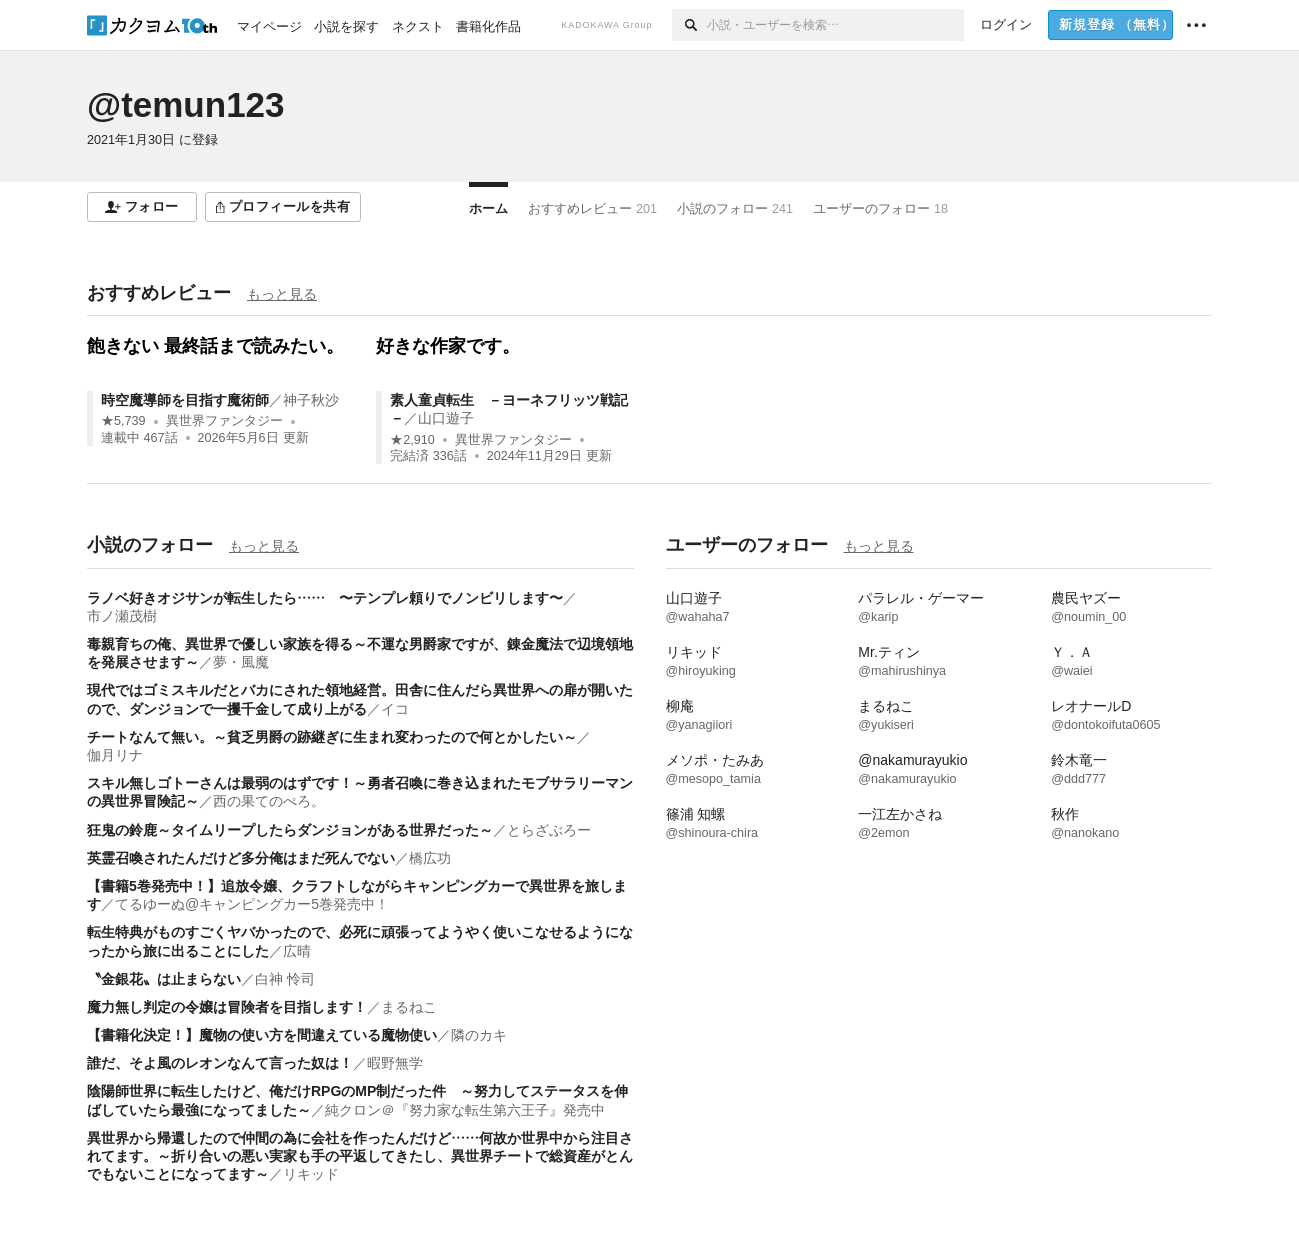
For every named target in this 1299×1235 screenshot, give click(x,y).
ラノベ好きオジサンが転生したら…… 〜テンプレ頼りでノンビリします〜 (325, 598)
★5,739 (123, 421)
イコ (395, 709)
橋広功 (430, 858)
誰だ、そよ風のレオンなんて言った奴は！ (220, 1063)
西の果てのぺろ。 (269, 801)
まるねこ (409, 1007)
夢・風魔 (241, 662)
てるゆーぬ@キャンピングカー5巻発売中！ (252, 904)
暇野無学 (395, 1063)
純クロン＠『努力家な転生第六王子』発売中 (465, 1110)
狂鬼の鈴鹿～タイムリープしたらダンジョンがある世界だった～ (290, 830)
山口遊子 (446, 418)
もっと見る (282, 294)
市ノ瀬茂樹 (122, 616)
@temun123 (186, 104)
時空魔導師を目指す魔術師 (185, 400)
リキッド (311, 1174)
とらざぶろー (549, 830)
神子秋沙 (311, 400)
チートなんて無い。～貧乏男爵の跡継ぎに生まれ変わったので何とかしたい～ (332, 737)
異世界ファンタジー (224, 421)
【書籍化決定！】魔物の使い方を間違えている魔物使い (262, 1035)
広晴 (297, 951)
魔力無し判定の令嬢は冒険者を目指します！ (227, 1007)
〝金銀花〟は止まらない (164, 979)
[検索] (689, 25)
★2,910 (412, 440)
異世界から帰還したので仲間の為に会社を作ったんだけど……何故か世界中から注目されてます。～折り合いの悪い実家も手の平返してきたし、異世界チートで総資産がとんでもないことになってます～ (360, 1156)
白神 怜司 (285, 979)
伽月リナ (115, 755)
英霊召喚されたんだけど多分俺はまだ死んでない (241, 858)
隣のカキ (479, 1035)
